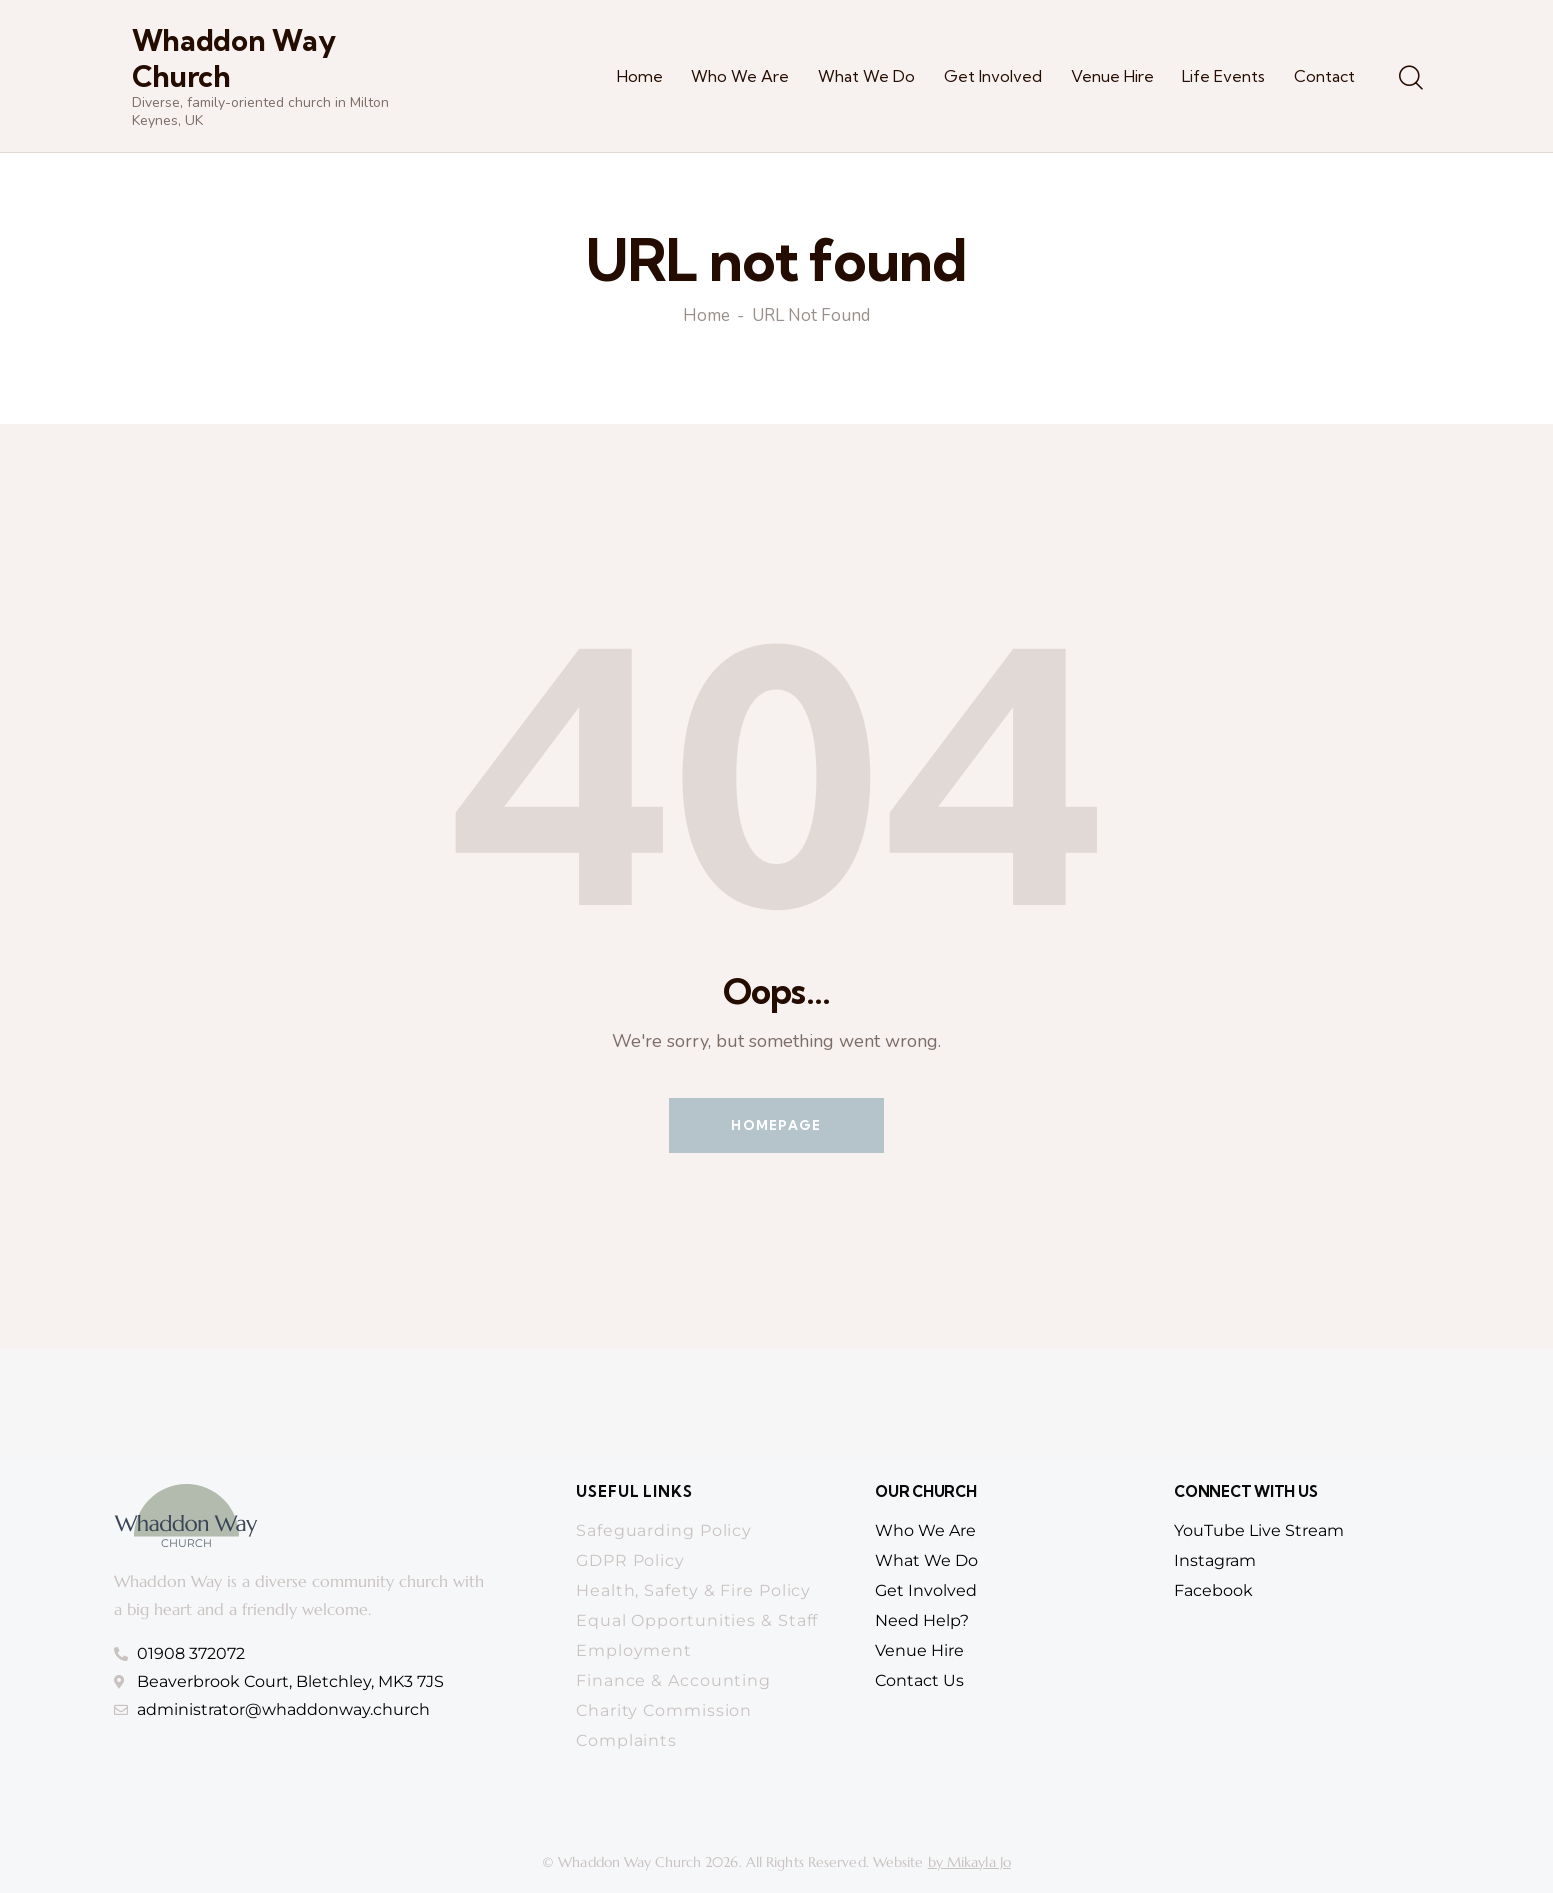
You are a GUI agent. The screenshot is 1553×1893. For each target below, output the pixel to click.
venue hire (919, 1650)
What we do (926, 1560)
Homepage (776, 1125)
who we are (925, 1530)
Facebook (1213, 1590)
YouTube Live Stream (1259, 1530)
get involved (926, 1590)
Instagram (1215, 1560)
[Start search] (1409, 79)
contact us (919, 1680)
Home (706, 317)
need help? (922, 1620)
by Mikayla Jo (969, 1862)
